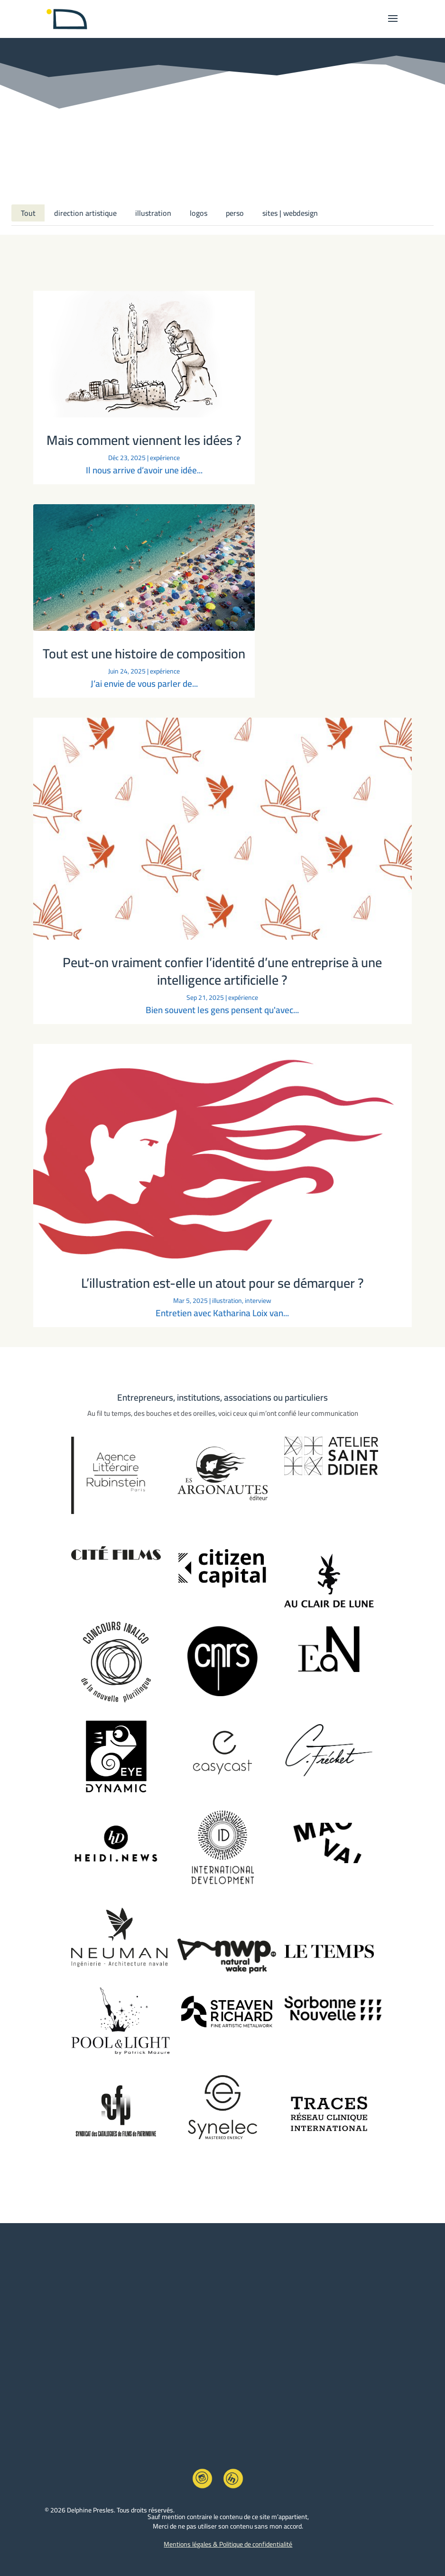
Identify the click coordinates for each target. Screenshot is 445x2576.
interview (258, 1300)
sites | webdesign (290, 213)
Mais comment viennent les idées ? (143, 440)
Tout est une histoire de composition (144, 653)
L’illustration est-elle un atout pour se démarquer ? (222, 1283)
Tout (28, 213)
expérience (165, 458)
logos (198, 213)
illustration (153, 213)
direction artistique (85, 213)
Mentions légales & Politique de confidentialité (228, 2544)
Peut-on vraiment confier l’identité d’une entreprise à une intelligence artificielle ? (222, 971)
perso (235, 213)
